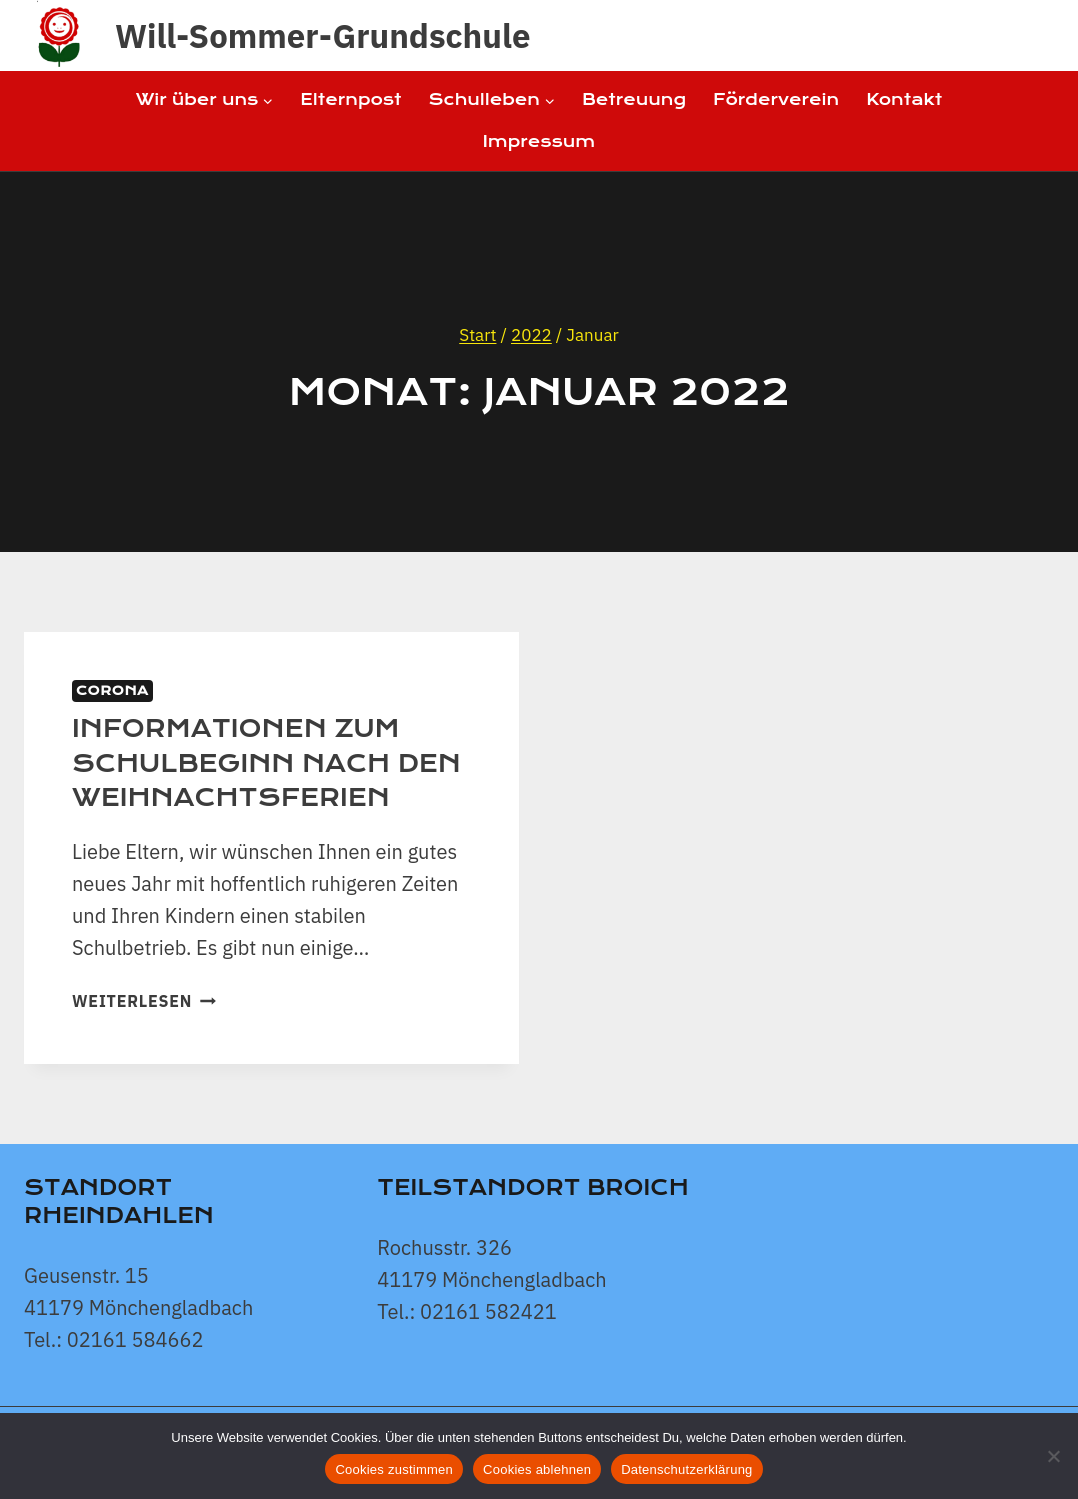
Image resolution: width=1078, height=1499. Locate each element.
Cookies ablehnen (537, 1469)
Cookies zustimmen (394, 1469)
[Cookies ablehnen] (1053, 1456)
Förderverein (776, 99)
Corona (112, 690)
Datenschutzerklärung (686, 1469)
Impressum (539, 141)
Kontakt (904, 99)
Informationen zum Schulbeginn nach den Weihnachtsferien (266, 763)
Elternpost (350, 99)
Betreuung (634, 99)
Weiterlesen (144, 1001)
